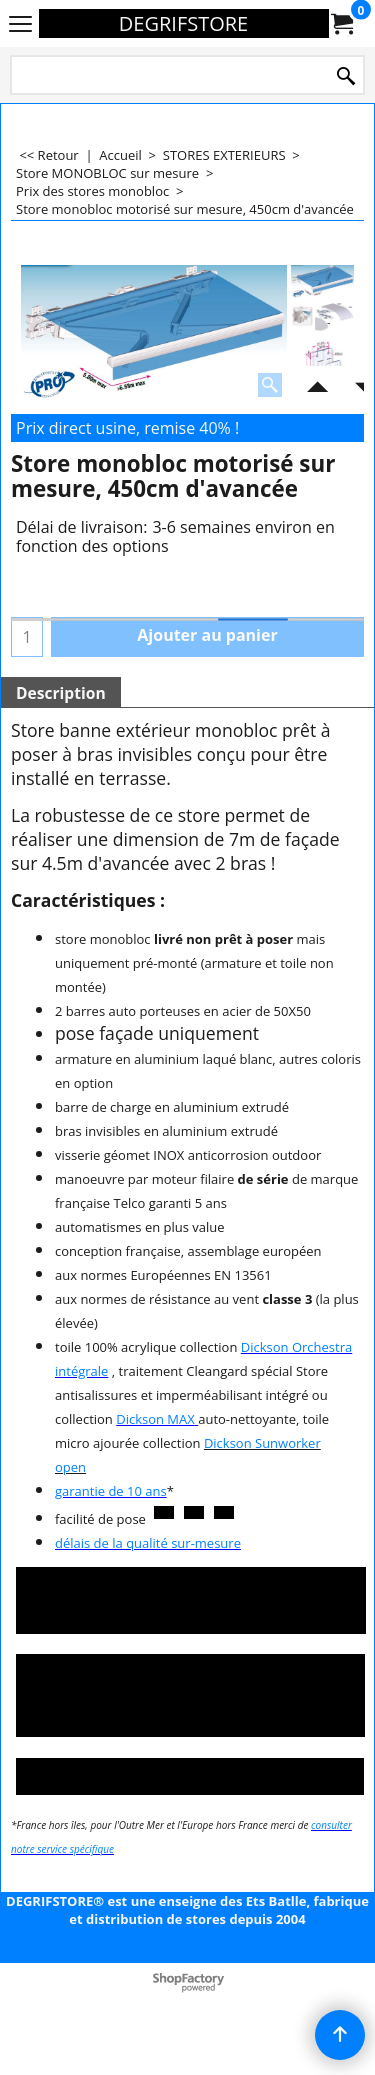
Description (61, 693)
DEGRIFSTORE (183, 23)
